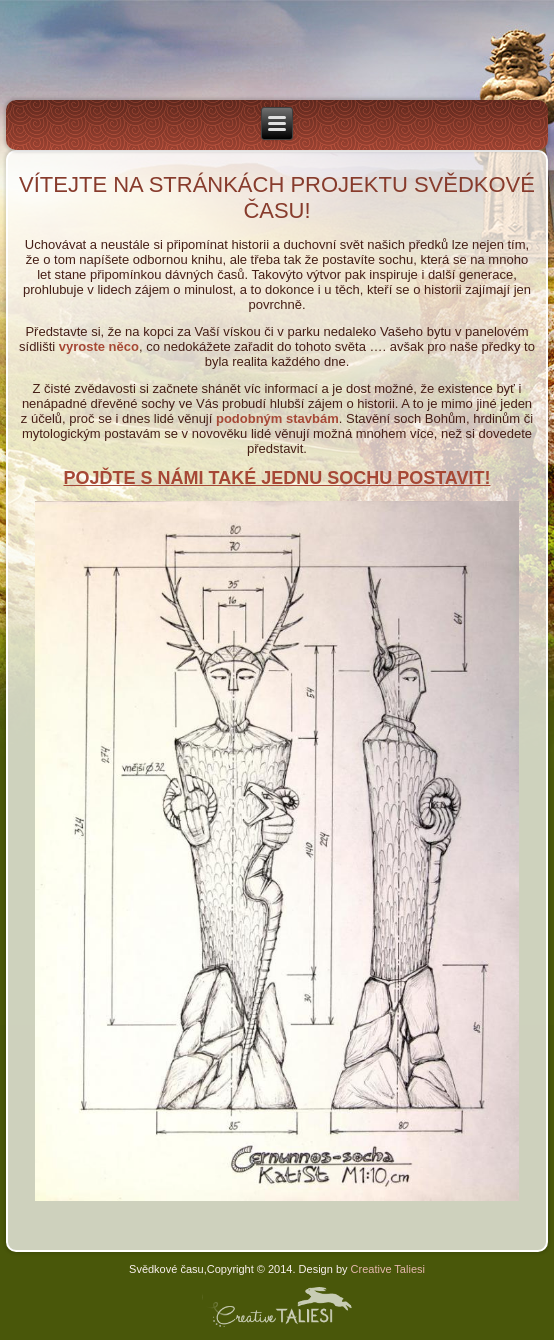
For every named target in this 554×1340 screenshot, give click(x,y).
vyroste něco (99, 346)
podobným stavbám (277, 418)
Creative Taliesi (386, 1269)
